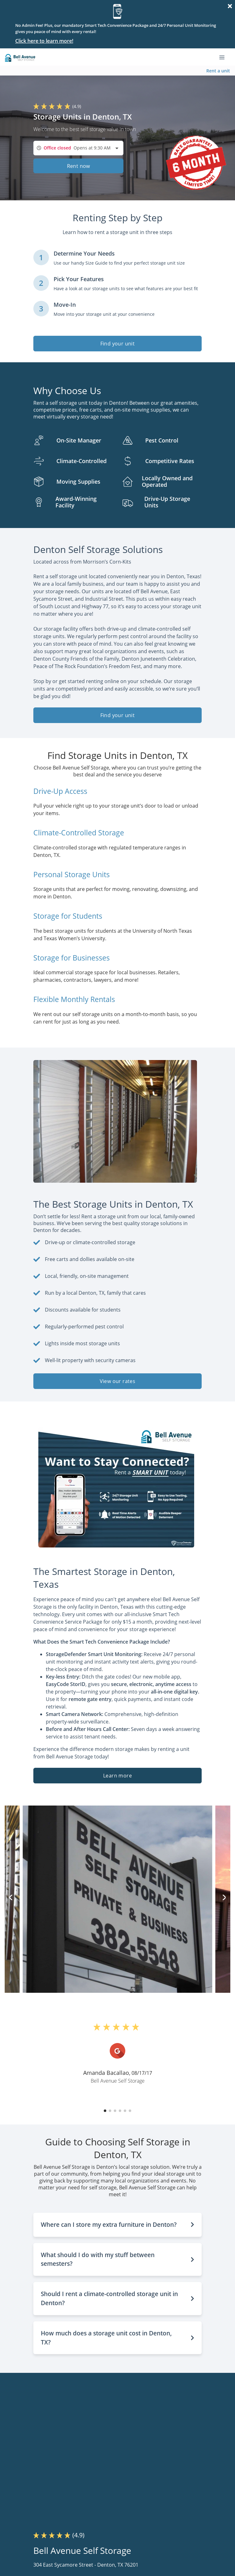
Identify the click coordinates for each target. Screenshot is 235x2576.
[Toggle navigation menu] (224, 57)
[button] (105, 2110)
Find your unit (117, 343)
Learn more (117, 1775)
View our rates (118, 1381)
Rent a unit (218, 71)
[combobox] (78, 148)
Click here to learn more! (44, 40)
